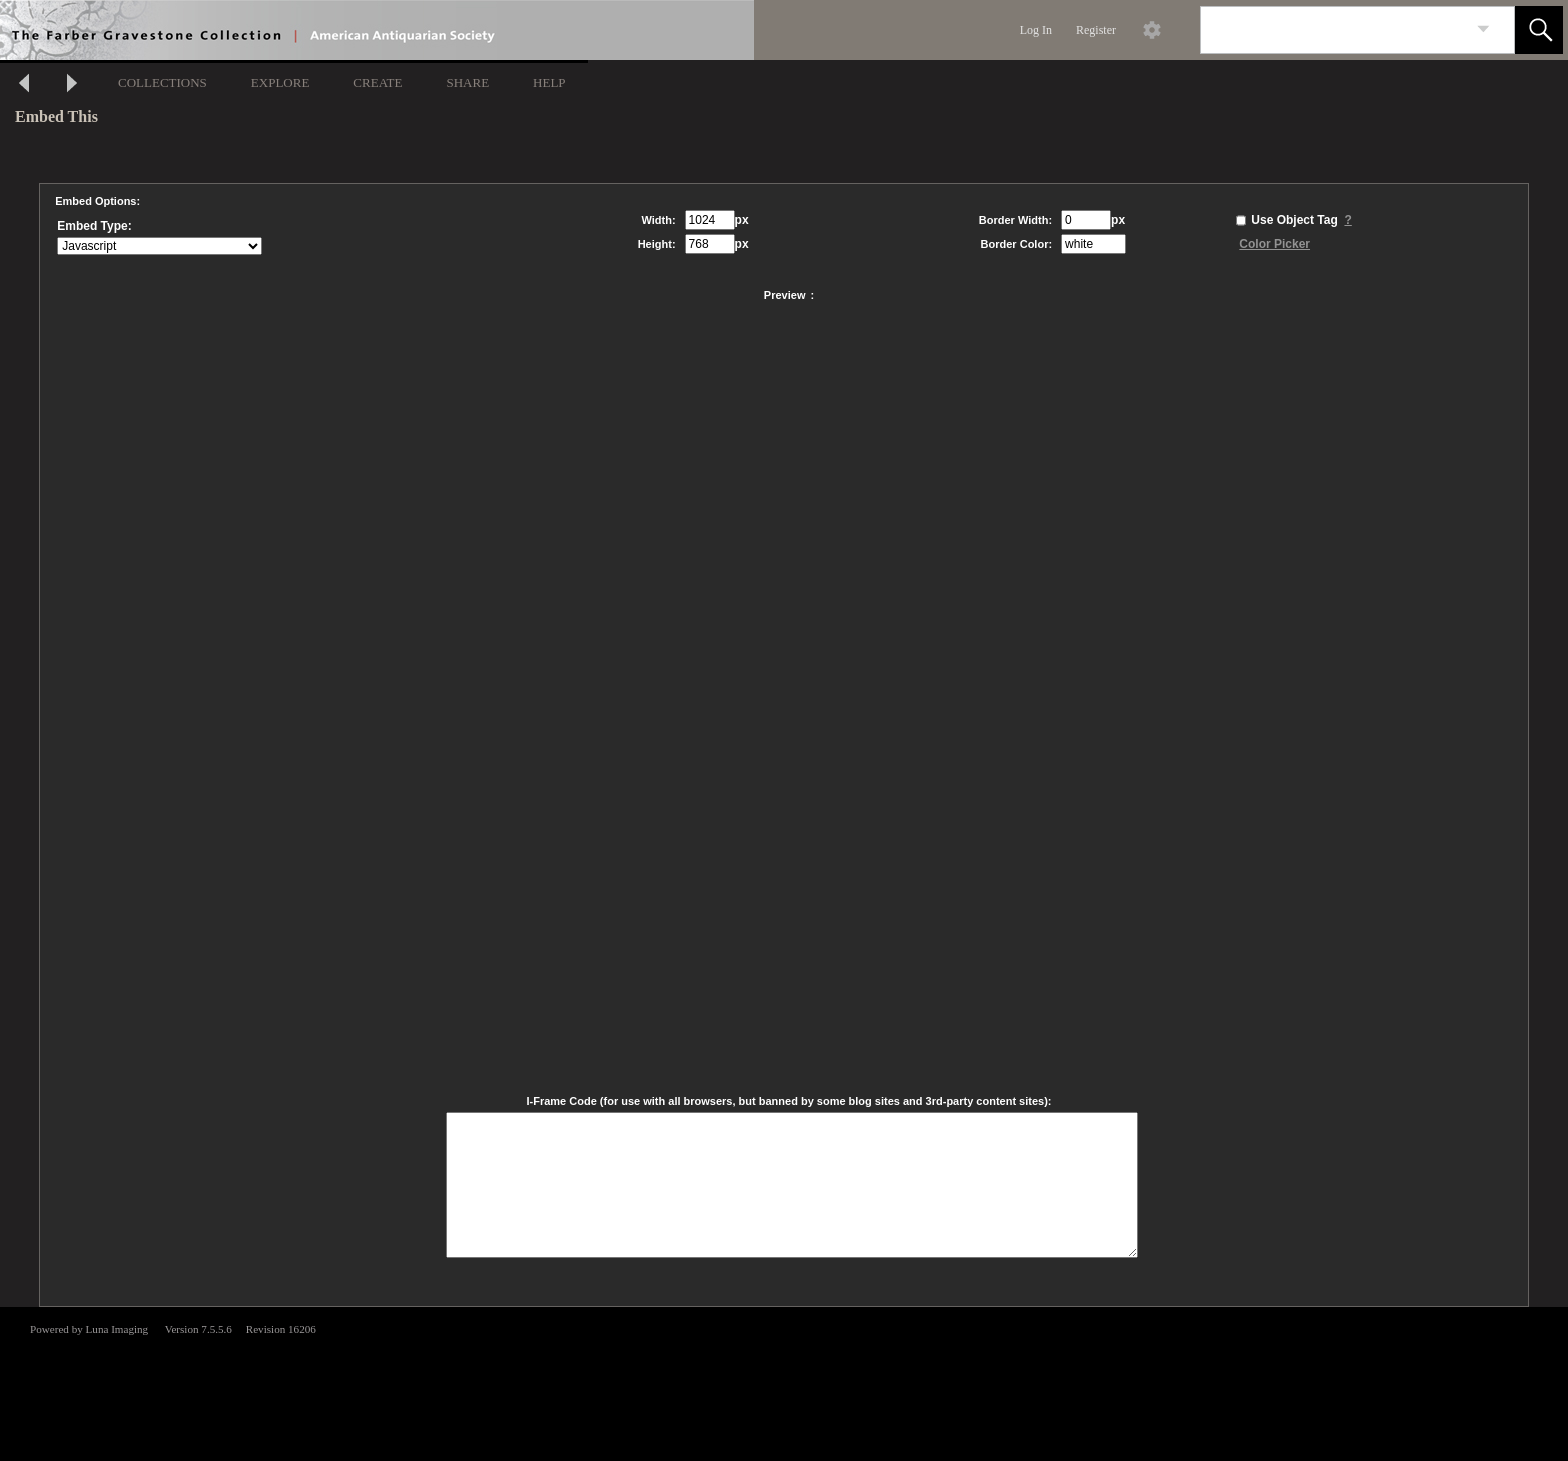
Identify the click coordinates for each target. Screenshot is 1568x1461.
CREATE (377, 82)
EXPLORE (280, 82)
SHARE (467, 82)
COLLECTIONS (162, 82)
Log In (1036, 30)
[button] (1539, 30)
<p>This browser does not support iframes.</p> (784, 1382)
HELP (549, 82)
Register (1096, 30)
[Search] (1334, 30)
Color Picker (1274, 244)
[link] (1483, 29)
